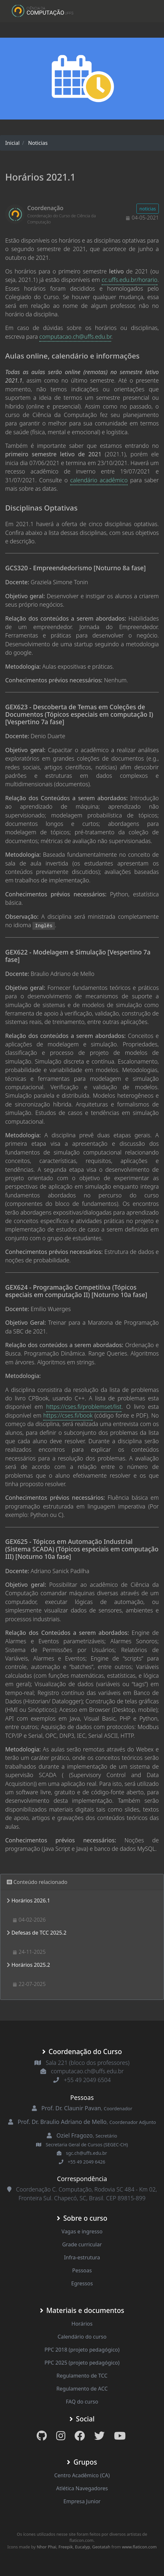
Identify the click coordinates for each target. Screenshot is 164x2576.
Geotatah (101, 2547)
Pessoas (82, 2270)
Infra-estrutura (82, 2257)
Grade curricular (82, 2244)
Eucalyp (82, 2547)
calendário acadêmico (99, 480)
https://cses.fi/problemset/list (83, 1406)
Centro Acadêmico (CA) (82, 2475)
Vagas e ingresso (81, 2231)
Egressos (82, 2283)
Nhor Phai (46, 2547)
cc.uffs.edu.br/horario (130, 280)
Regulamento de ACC (81, 2388)
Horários (82, 2323)
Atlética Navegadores (82, 2488)
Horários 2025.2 (30, 1964)
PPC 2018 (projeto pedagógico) (82, 2349)
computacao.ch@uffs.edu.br (75, 336)
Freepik (65, 2547)
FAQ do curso (82, 2401)
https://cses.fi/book (68, 1415)
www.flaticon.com (139, 2547)
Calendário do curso (82, 2336)
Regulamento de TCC (82, 2375)
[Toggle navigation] (145, 11)
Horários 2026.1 (30, 1900)
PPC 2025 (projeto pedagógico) (82, 2362)
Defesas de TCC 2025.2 (38, 1932)
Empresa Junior (81, 2501)
